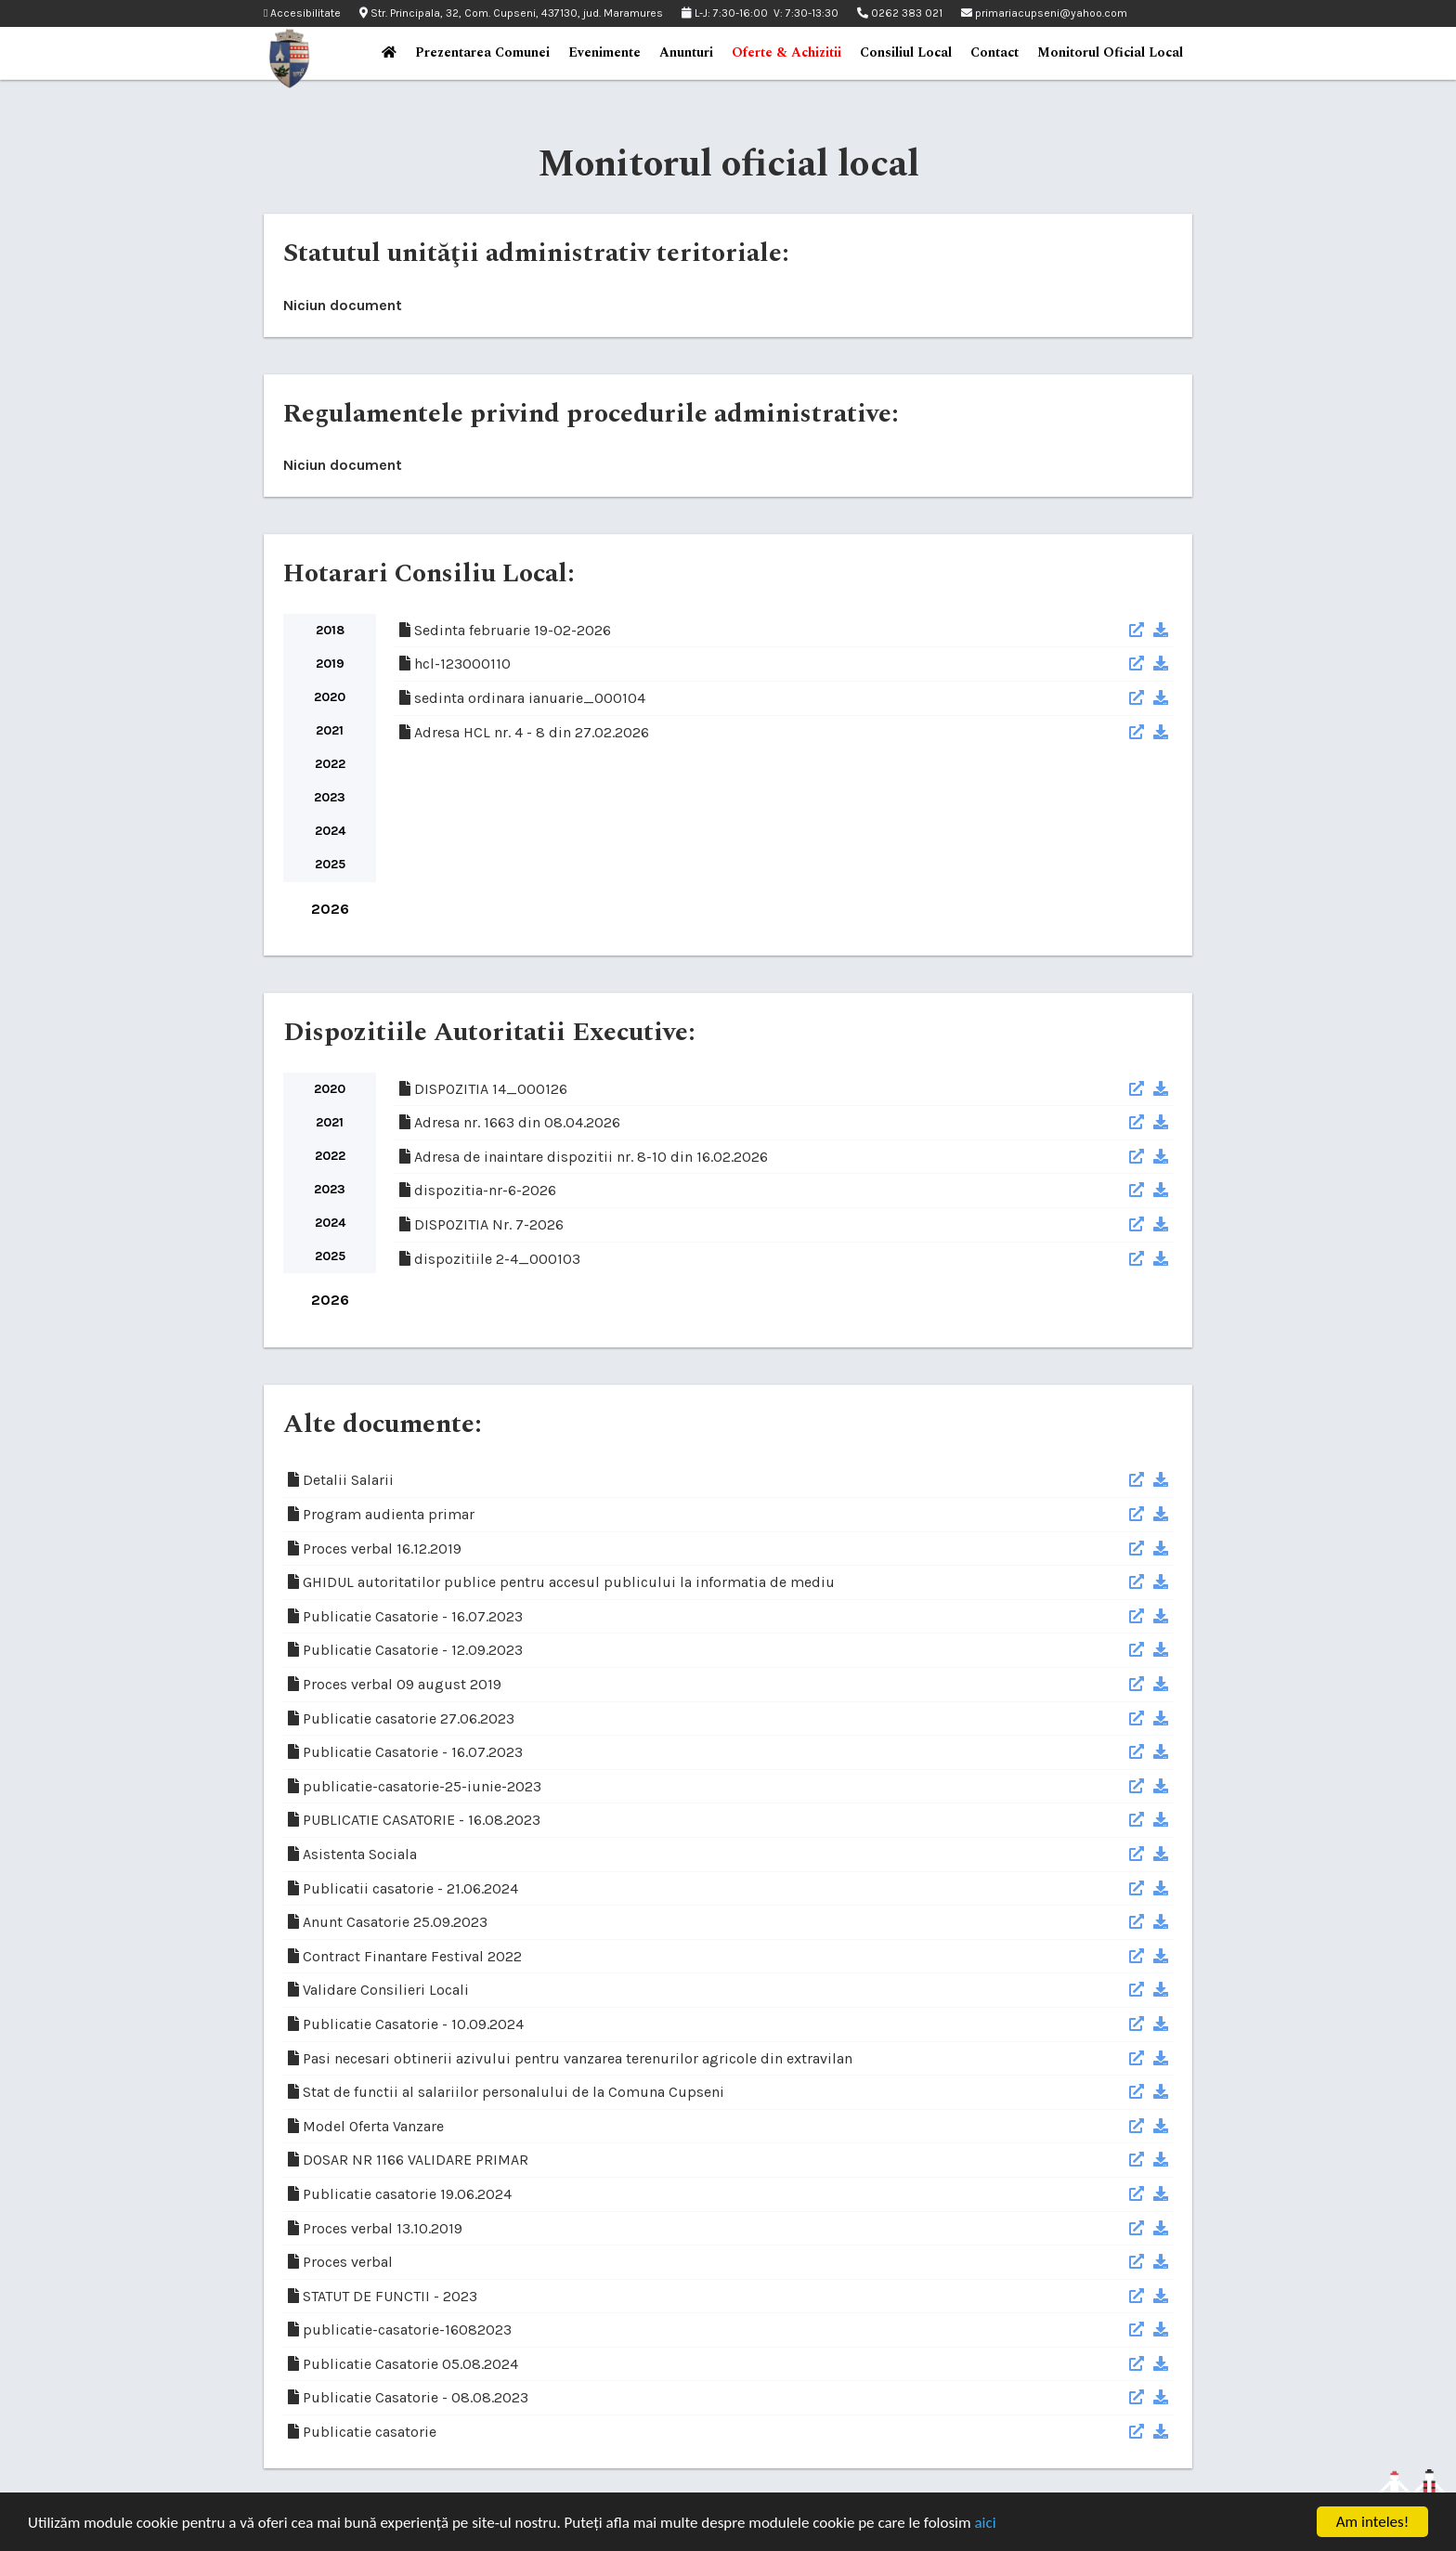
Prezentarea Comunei (482, 52)
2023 (329, 797)
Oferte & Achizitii (786, 52)
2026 (330, 909)
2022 (330, 764)
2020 (329, 697)
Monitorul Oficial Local (1110, 52)
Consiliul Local (906, 52)
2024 (330, 831)
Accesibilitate (302, 13)
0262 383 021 (899, 13)
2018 (330, 630)
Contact (994, 52)
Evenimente (604, 52)
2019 (330, 663)
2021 (330, 730)
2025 (330, 864)
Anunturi (686, 52)
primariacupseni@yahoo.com (1044, 13)
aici (984, 2524)
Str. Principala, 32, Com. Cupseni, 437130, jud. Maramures (511, 13)
